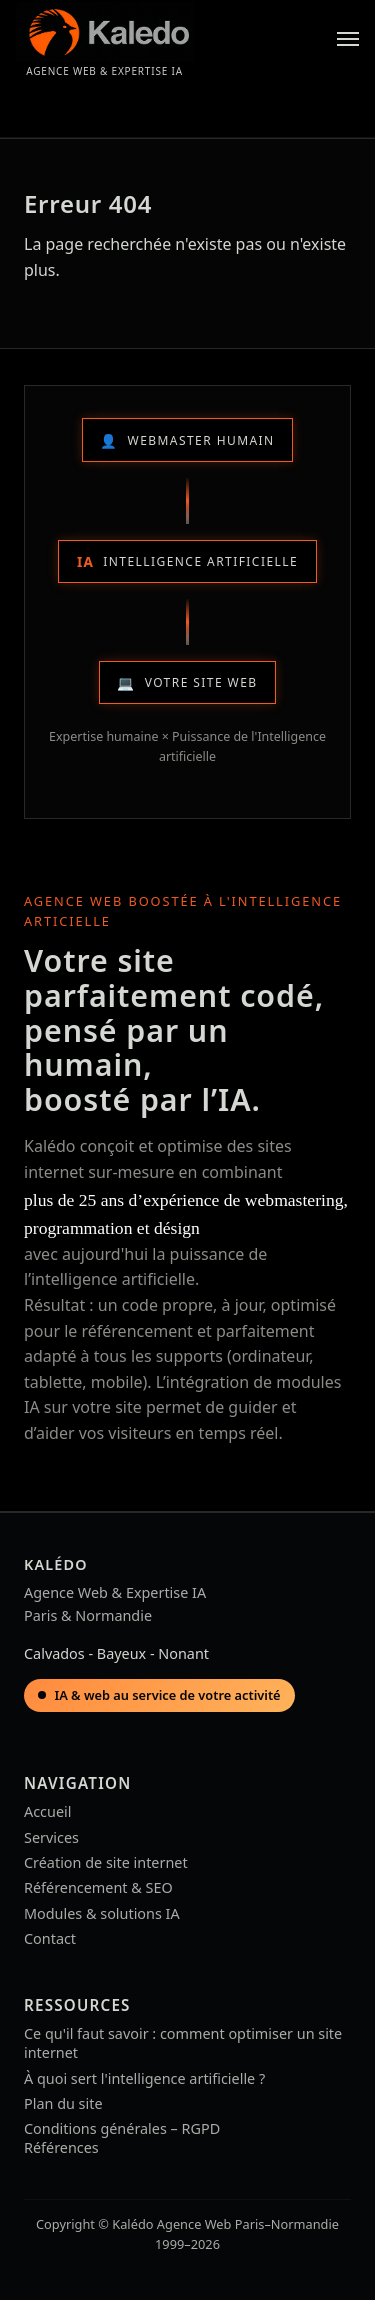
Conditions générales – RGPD (122, 2128)
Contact (50, 1938)
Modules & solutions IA (102, 1913)
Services (51, 1837)
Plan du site (63, 2103)
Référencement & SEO (98, 1887)
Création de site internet (106, 1862)
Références (61, 2147)
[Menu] (348, 39)
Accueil (47, 1811)
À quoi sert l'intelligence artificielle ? (144, 2078)
